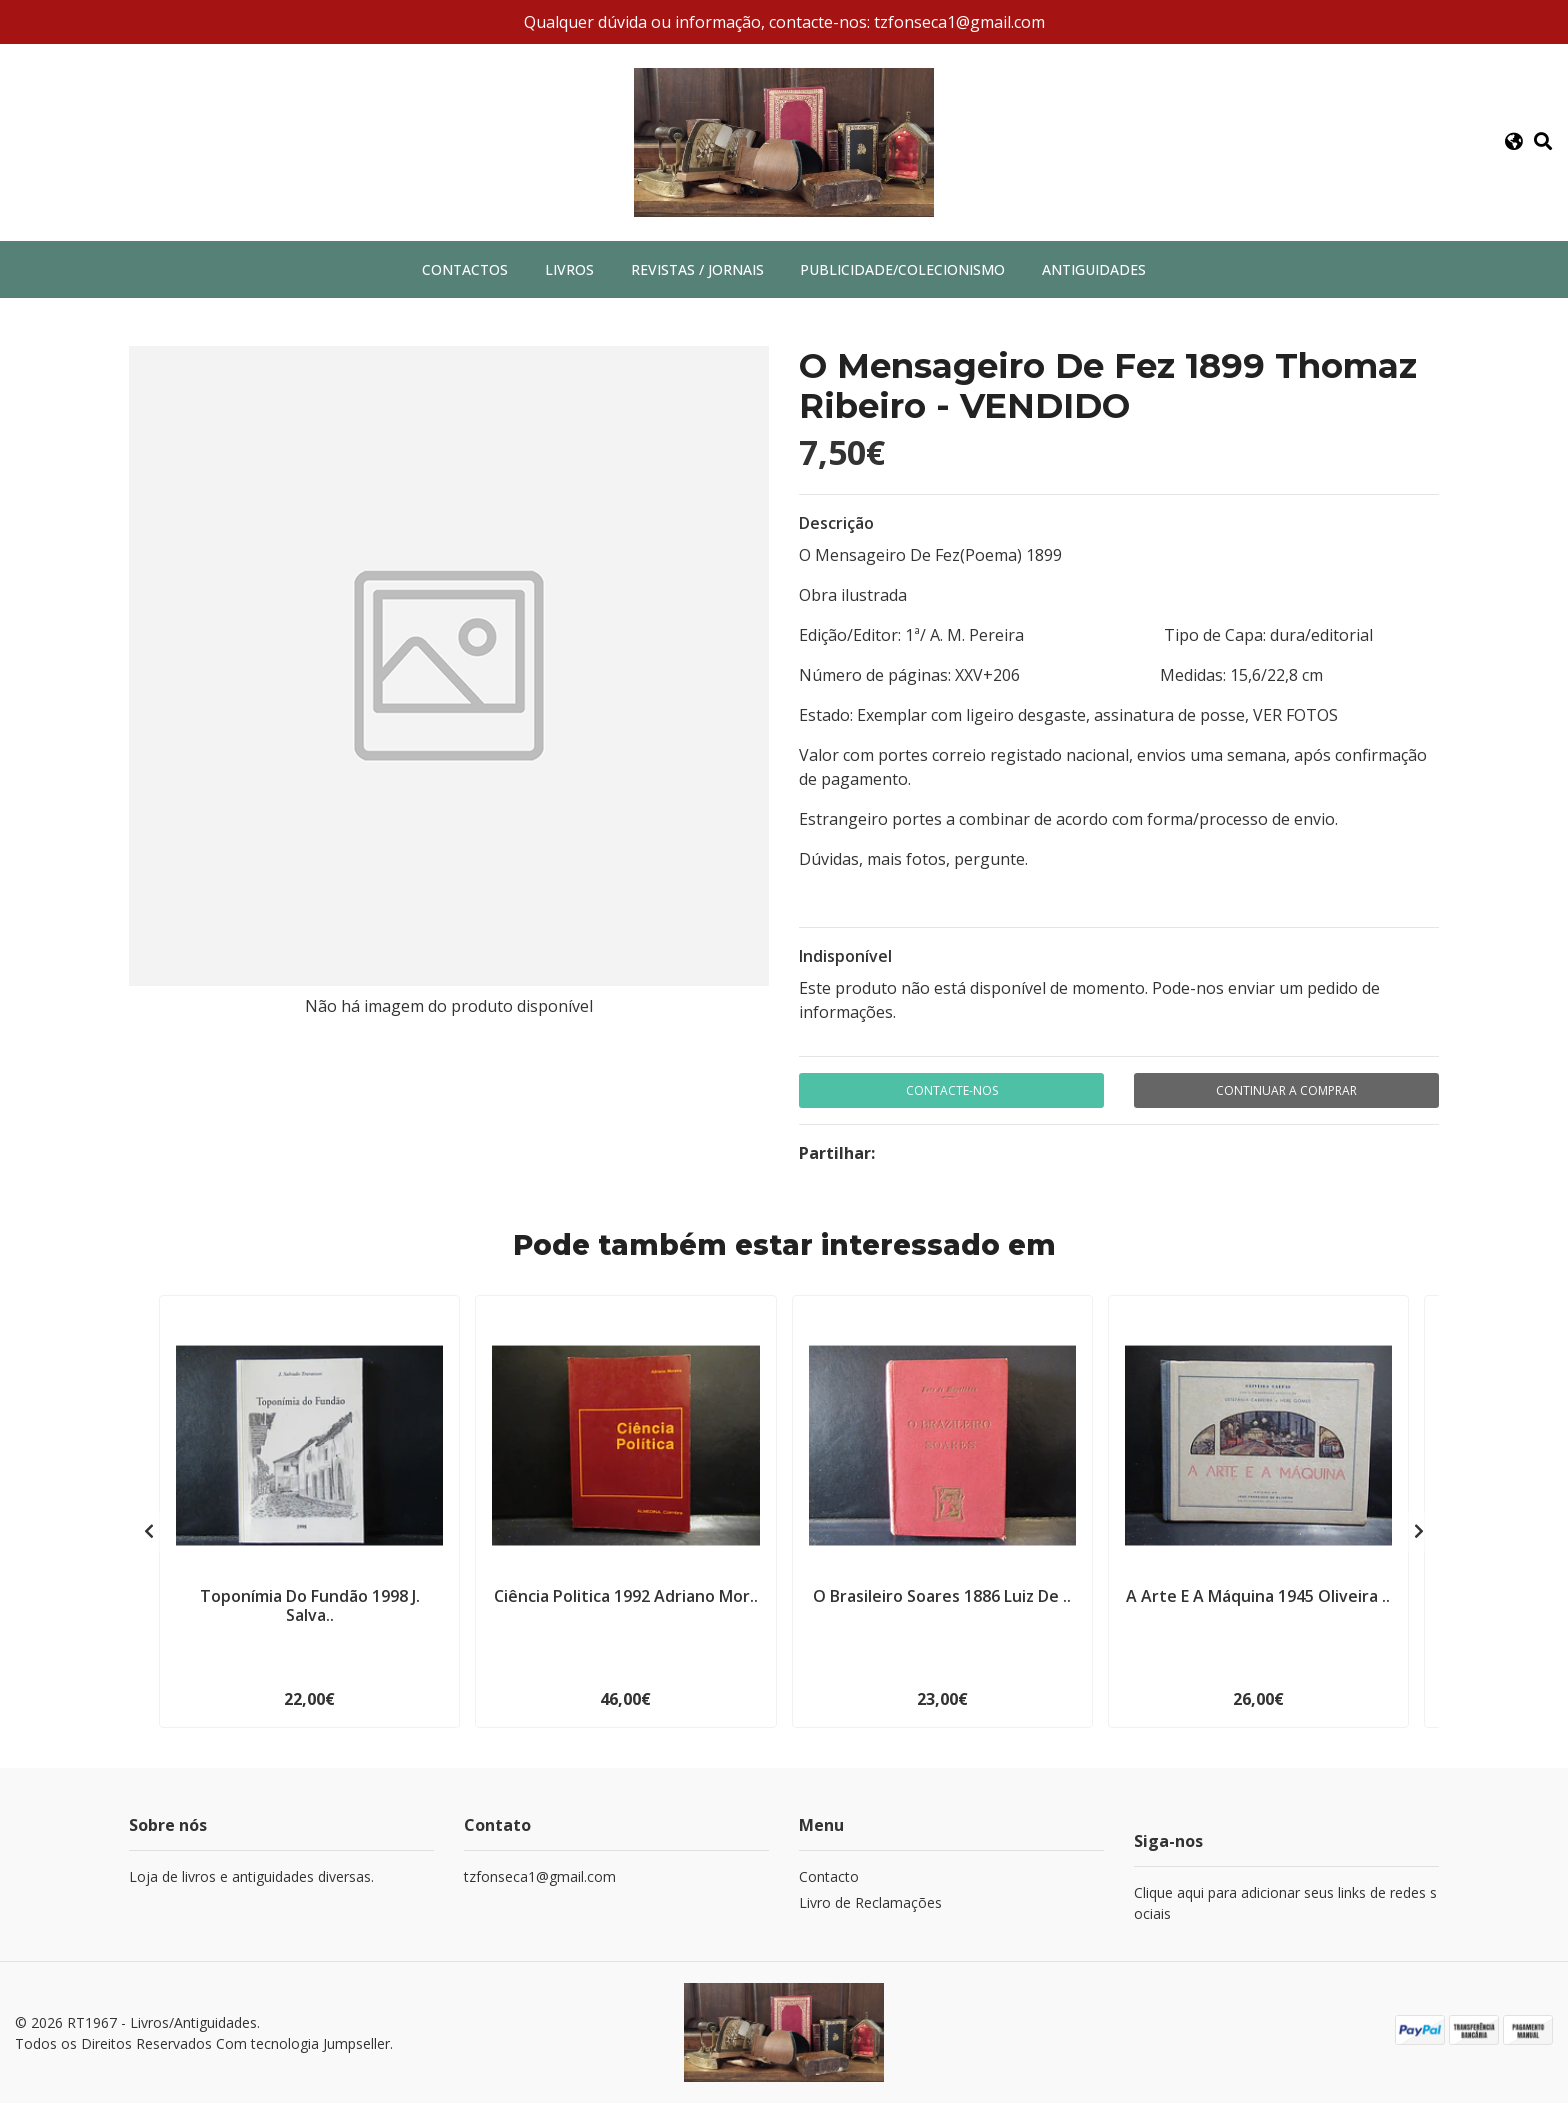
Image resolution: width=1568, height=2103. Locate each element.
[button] (1514, 142)
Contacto (829, 1876)
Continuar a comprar (1286, 1090)
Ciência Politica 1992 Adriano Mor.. (626, 1596)
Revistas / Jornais (697, 269)
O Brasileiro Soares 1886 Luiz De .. (942, 1596)
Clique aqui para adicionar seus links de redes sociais (1285, 1903)
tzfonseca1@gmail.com (540, 1876)
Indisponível (845, 956)
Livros (569, 269)
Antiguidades (1094, 269)
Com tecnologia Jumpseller (303, 2043)
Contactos (465, 269)
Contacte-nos (952, 1090)
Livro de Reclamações (870, 1902)
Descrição (836, 523)
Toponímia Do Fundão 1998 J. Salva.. (310, 1605)
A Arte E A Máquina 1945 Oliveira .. (1258, 1596)
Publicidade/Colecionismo (902, 269)
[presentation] (149, 1531)
